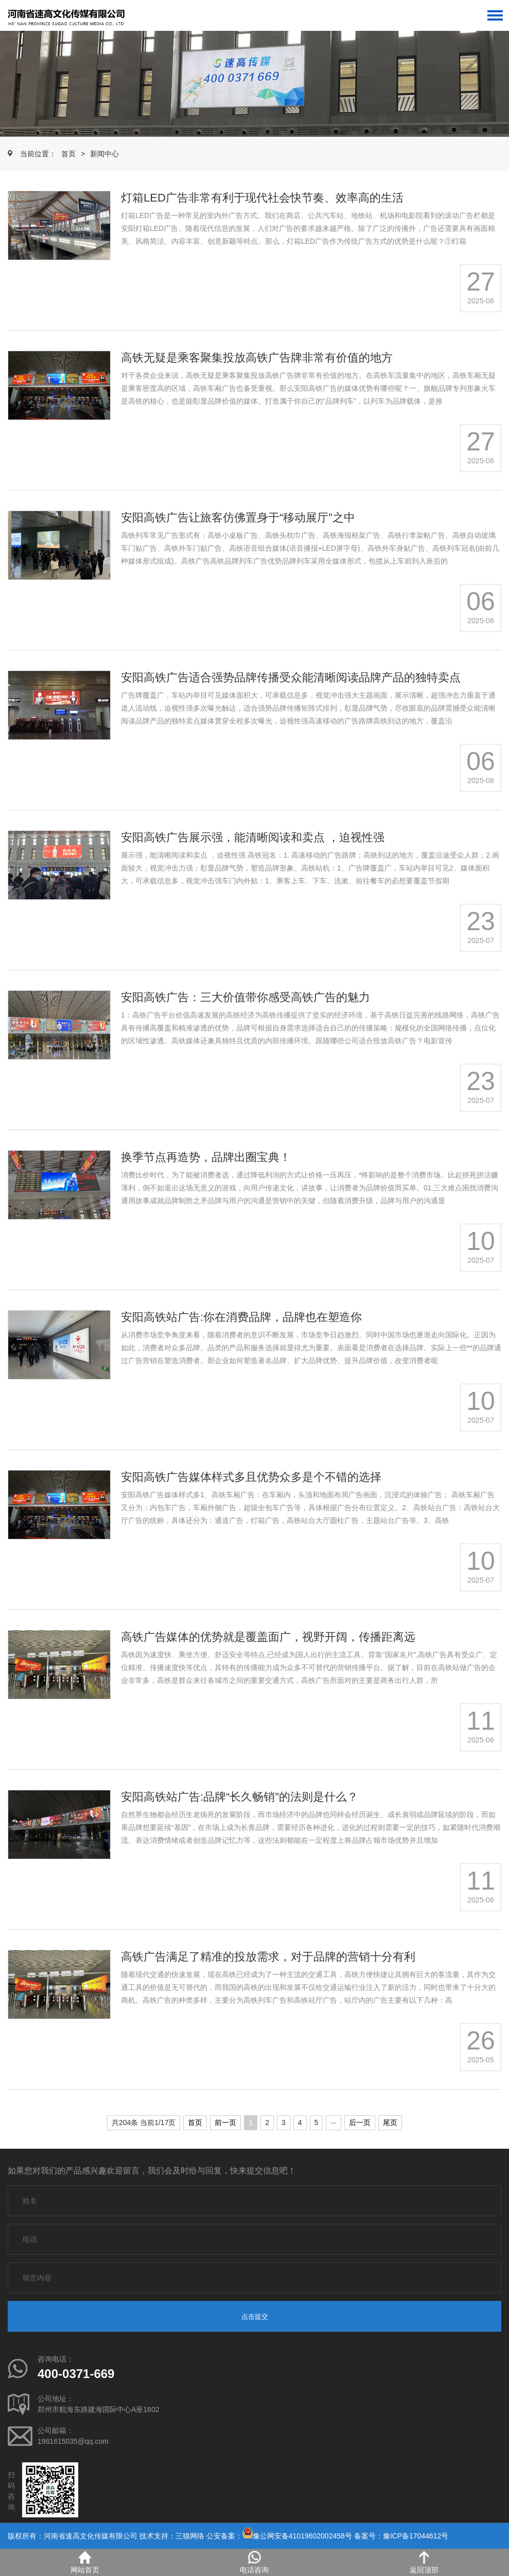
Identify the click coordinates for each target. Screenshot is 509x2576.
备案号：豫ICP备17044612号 (401, 2536)
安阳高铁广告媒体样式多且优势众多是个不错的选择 (251, 1477)
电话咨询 (254, 2562)
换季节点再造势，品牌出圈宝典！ (206, 1157)
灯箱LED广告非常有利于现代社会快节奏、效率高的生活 (262, 197)
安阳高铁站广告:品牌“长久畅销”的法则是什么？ (239, 1796)
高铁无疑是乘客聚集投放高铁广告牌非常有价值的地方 (257, 357)
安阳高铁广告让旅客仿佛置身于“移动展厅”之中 (238, 517)
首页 (68, 154)
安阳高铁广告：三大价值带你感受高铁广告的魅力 (245, 997)
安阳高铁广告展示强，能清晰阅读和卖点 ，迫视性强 (252, 837)
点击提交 (254, 2316)
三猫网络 (189, 2536)
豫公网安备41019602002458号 (302, 2536)
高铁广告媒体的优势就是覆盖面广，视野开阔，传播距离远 (268, 1636)
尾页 (390, 2122)
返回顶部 (424, 2562)
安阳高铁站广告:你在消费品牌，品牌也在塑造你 (241, 1317)
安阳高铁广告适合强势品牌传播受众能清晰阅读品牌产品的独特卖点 (291, 677)
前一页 (225, 2122)
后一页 (360, 2122)
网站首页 (85, 2562)
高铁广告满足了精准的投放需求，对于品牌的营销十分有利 (268, 1956)
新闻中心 (104, 154)
